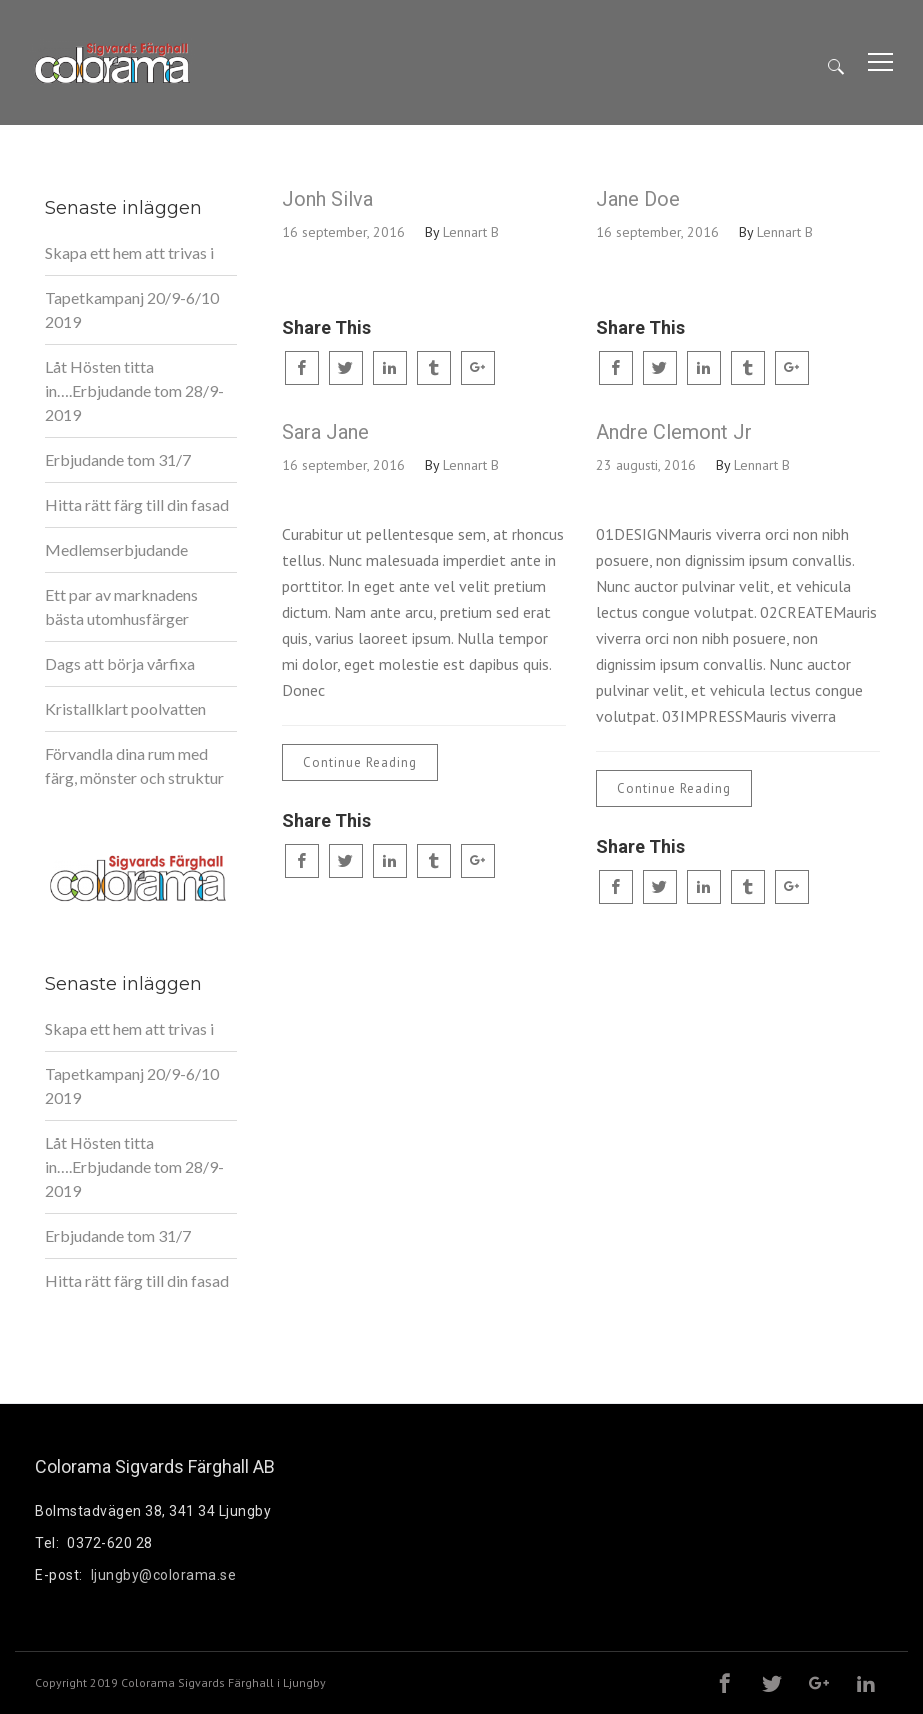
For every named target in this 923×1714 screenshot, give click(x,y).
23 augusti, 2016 (646, 465)
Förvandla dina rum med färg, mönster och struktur (134, 765)
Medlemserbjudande (116, 549)
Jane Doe (638, 199)
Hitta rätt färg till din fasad (137, 504)
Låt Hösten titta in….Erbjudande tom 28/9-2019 (134, 390)
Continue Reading (360, 762)
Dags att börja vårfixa (120, 663)
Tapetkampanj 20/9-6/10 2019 (132, 309)
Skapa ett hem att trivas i (129, 252)
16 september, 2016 (343, 232)
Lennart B (471, 232)
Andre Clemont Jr (674, 432)
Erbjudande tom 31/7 (118, 459)
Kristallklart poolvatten (125, 708)
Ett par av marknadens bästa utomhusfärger (121, 606)
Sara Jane (325, 432)
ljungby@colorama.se (164, 1575)
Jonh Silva (327, 199)
